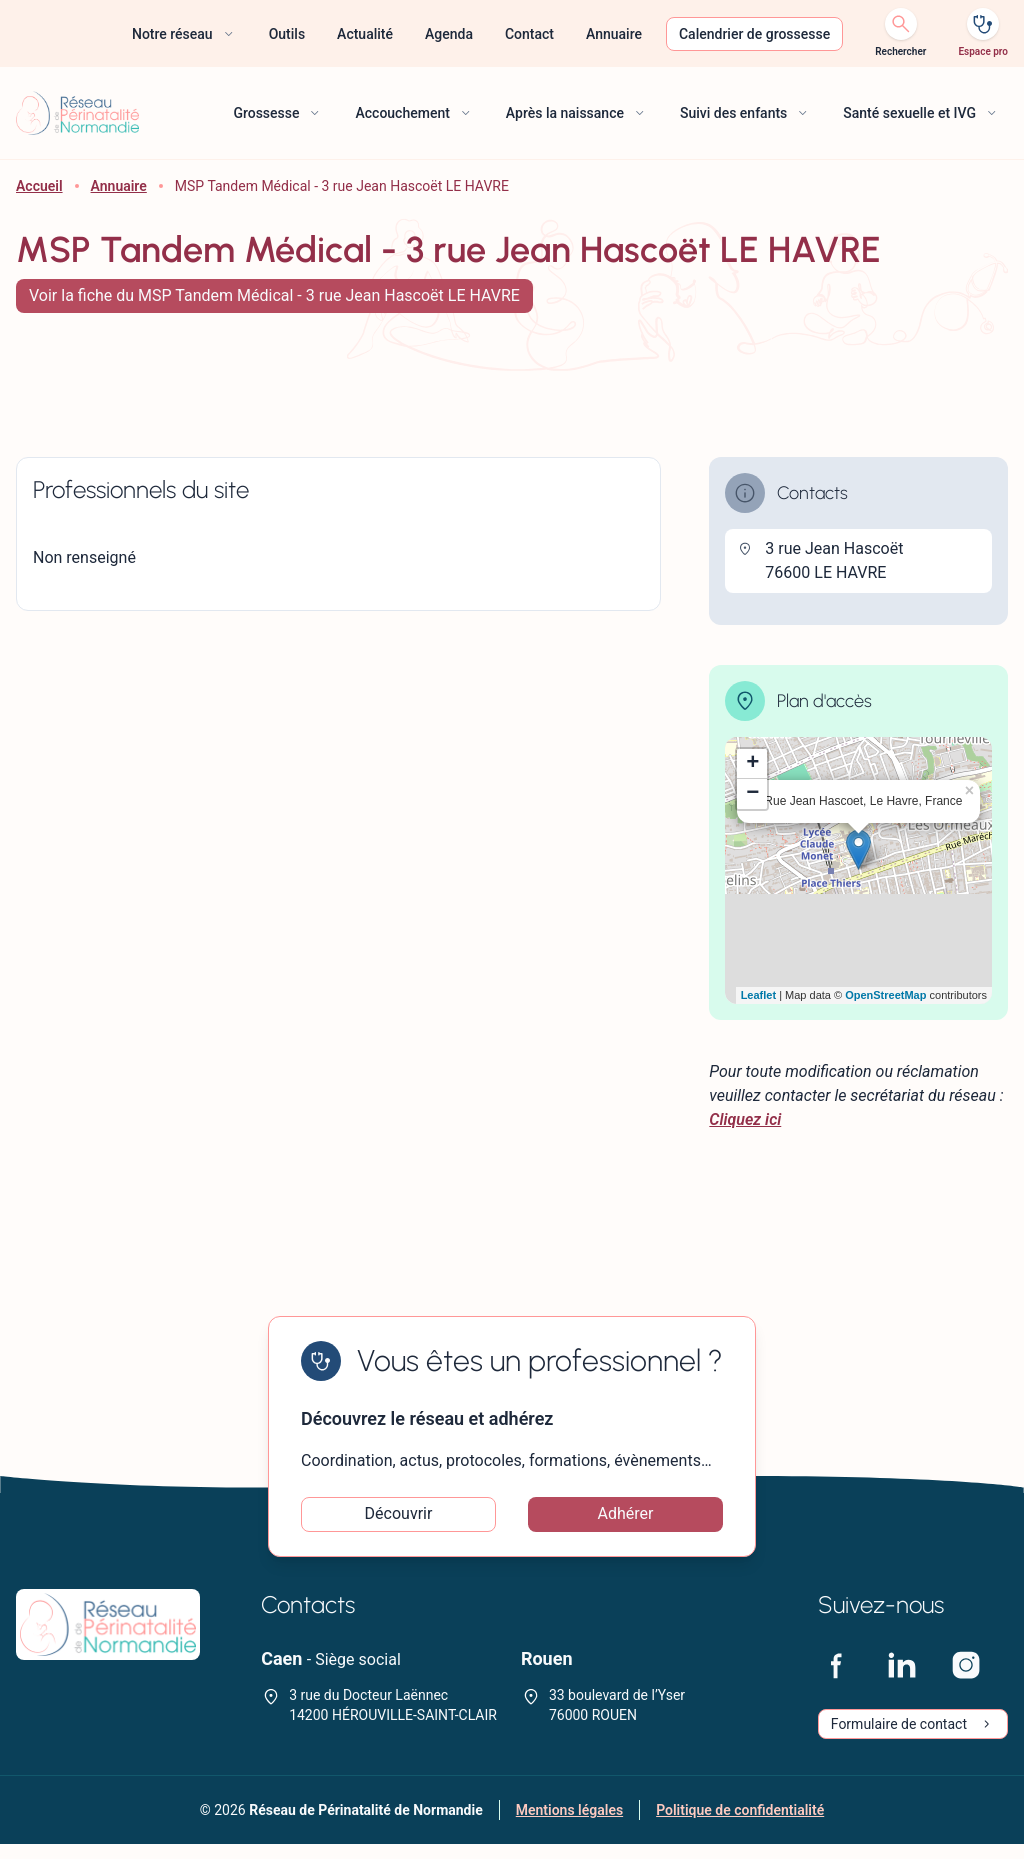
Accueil (39, 186)
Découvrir (399, 1521)
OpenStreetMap (885, 995)
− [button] (752, 794)
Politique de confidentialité (740, 1825)
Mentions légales (569, 1825)
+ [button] (752, 764)
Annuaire (119, 186)
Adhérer (626, 1521)
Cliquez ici (745, 1119)
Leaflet (758, 995)
